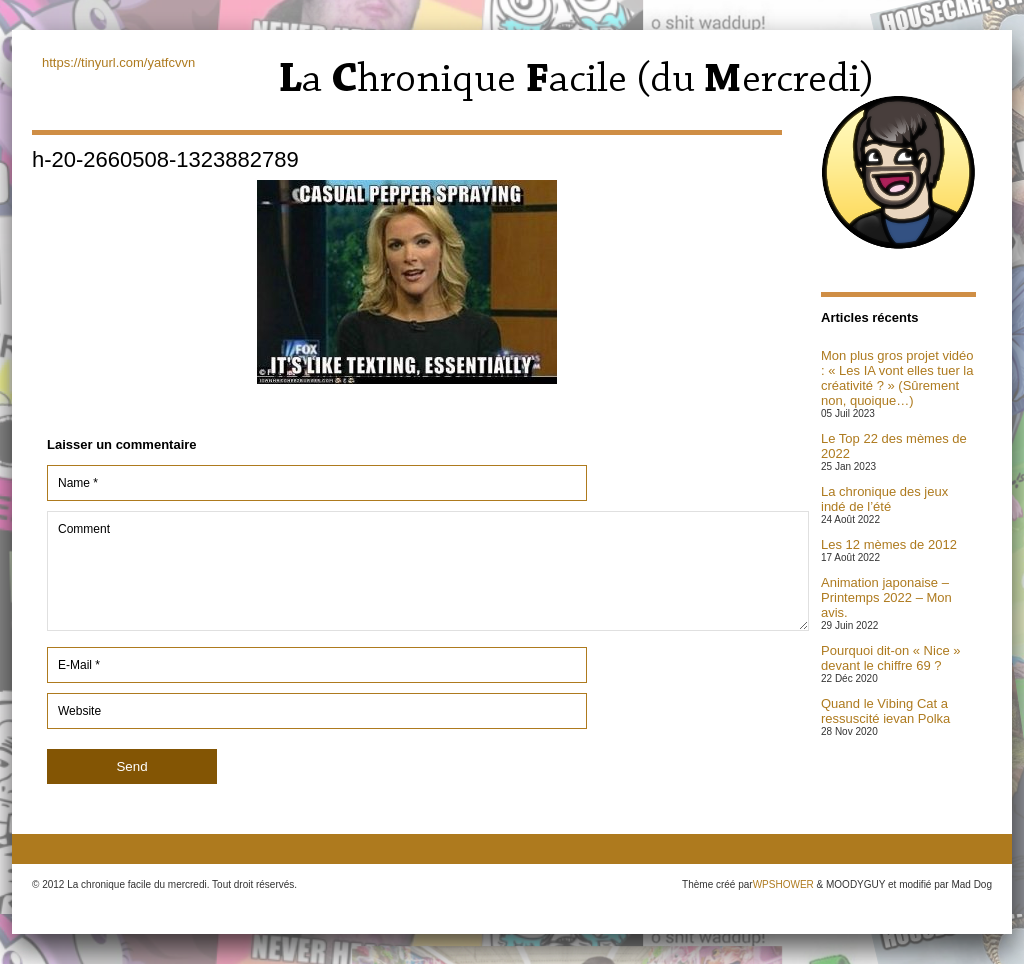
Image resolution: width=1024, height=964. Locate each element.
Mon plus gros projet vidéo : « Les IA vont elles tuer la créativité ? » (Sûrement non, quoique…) (897, 378)
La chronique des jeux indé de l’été (884, 499)
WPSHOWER (783, 884)
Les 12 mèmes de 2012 (889, 544)
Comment (428, 571)
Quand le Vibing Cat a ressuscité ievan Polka (885, 711)
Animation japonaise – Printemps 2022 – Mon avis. (886, 597)
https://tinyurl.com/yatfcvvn (118, 62)
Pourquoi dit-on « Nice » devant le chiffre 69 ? (890, 658)
